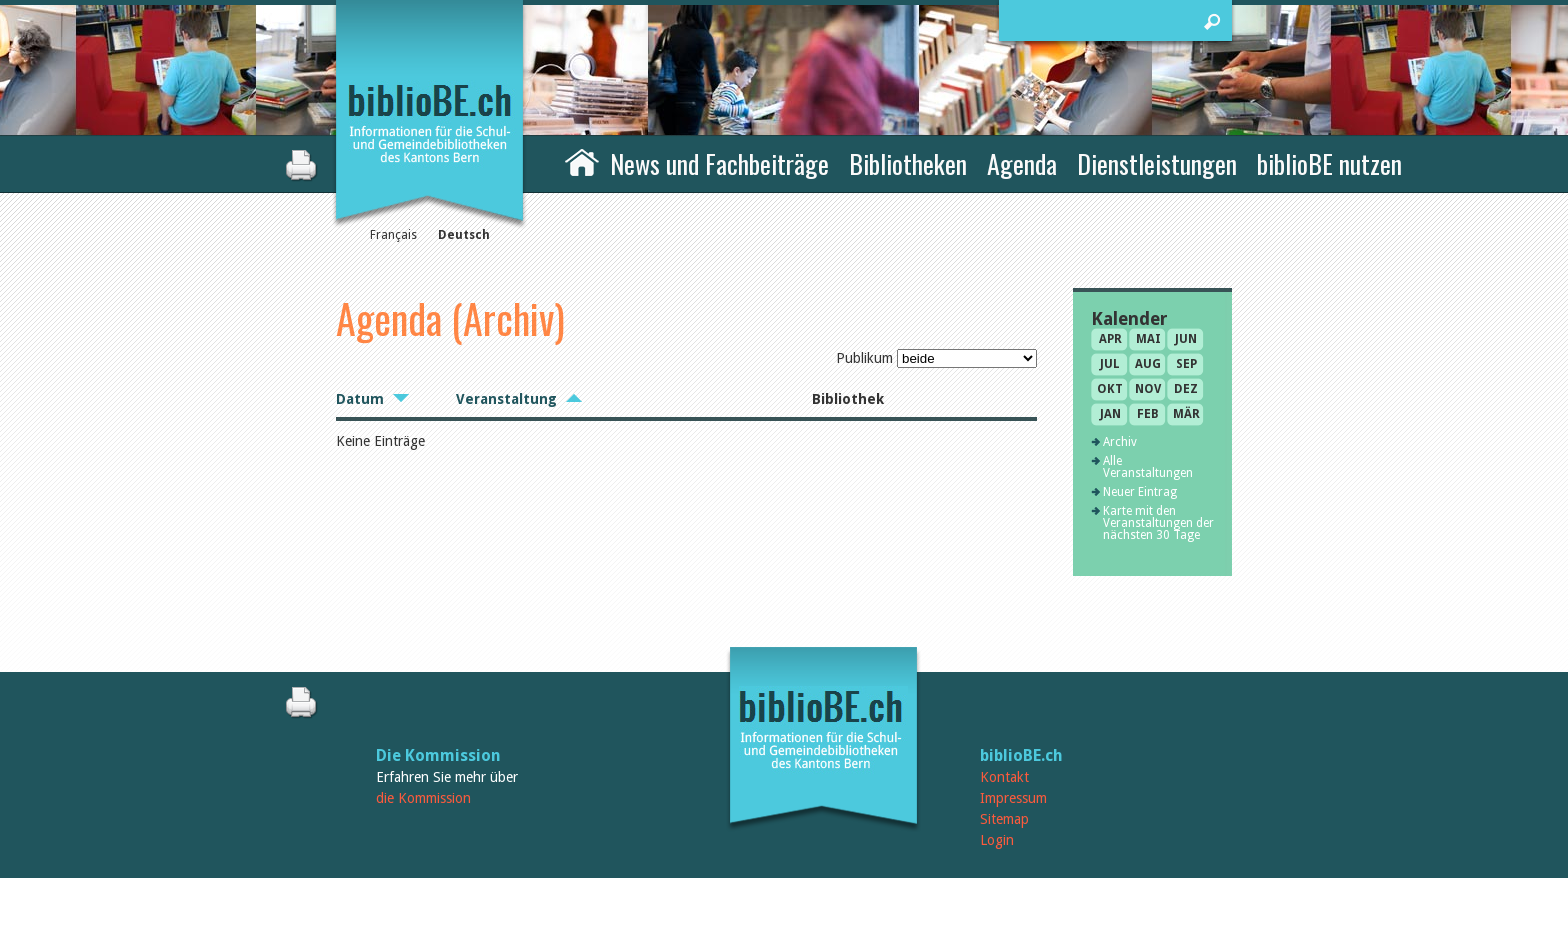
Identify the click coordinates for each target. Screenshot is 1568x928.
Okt (1110, 389)
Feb (1148, 414)
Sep (1186, 364)
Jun (1186, 339)
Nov (1148, 389)
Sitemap (1004, 819)
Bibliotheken (908, 163)
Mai (1148, 339)
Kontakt (1004, 777)
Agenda (1022, 163)
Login (997, 840)
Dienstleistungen (1157, 163)
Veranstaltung (506, 399)
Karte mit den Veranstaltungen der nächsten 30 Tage (1158, 523)
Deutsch (464, 235)
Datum (360, 399)
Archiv (1120, 442)
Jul (1110, 364)
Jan (1110, 414)
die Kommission (423, 798)
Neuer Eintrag (1140, 492)
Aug (1148, 364)
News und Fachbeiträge (719, 163)
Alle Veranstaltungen (1148, 467)
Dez (1186, 389)
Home (582, 161)
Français (393, 235)
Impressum (1013, 798)
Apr (1110, 339)
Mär (1186, 414)
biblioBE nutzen (1329, 163)
